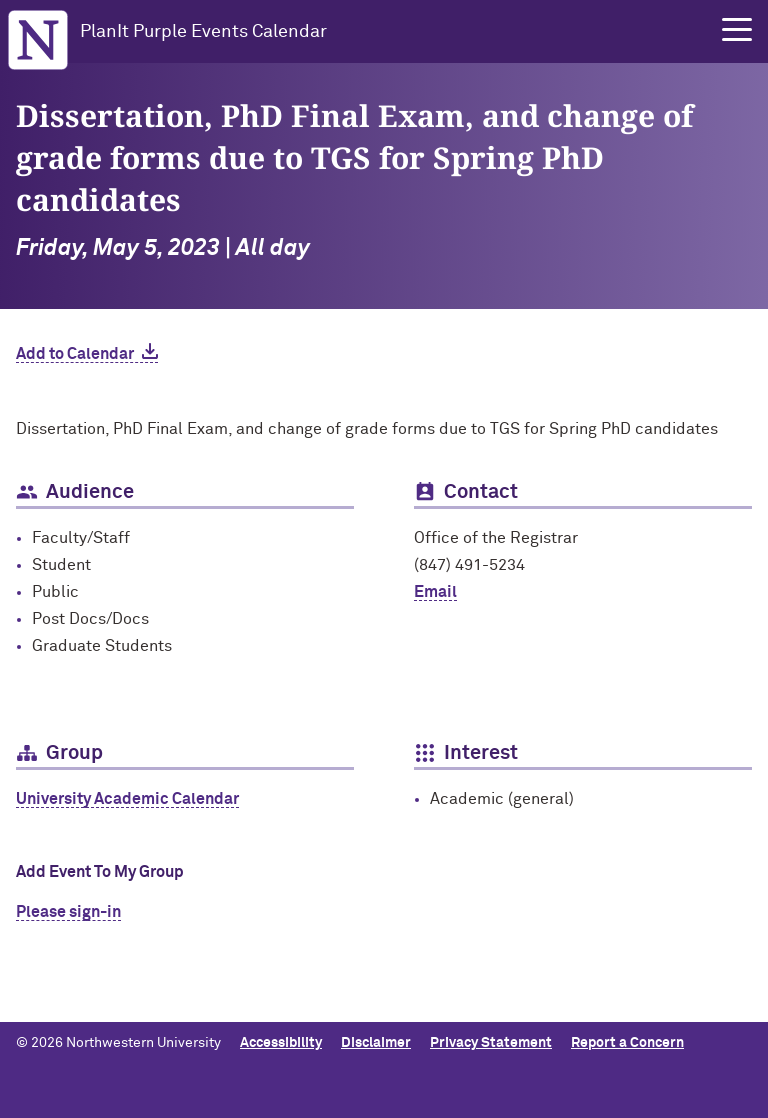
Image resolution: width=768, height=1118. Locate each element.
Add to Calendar (75, 354)
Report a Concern (627, 1043)
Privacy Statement (491, 1043)
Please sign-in (68, 912)
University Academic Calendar (127, 799)
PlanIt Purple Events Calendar (203, 32)
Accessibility (281, 1043)
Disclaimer (376, 1043)
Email (435, 592)
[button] (737, 30)
